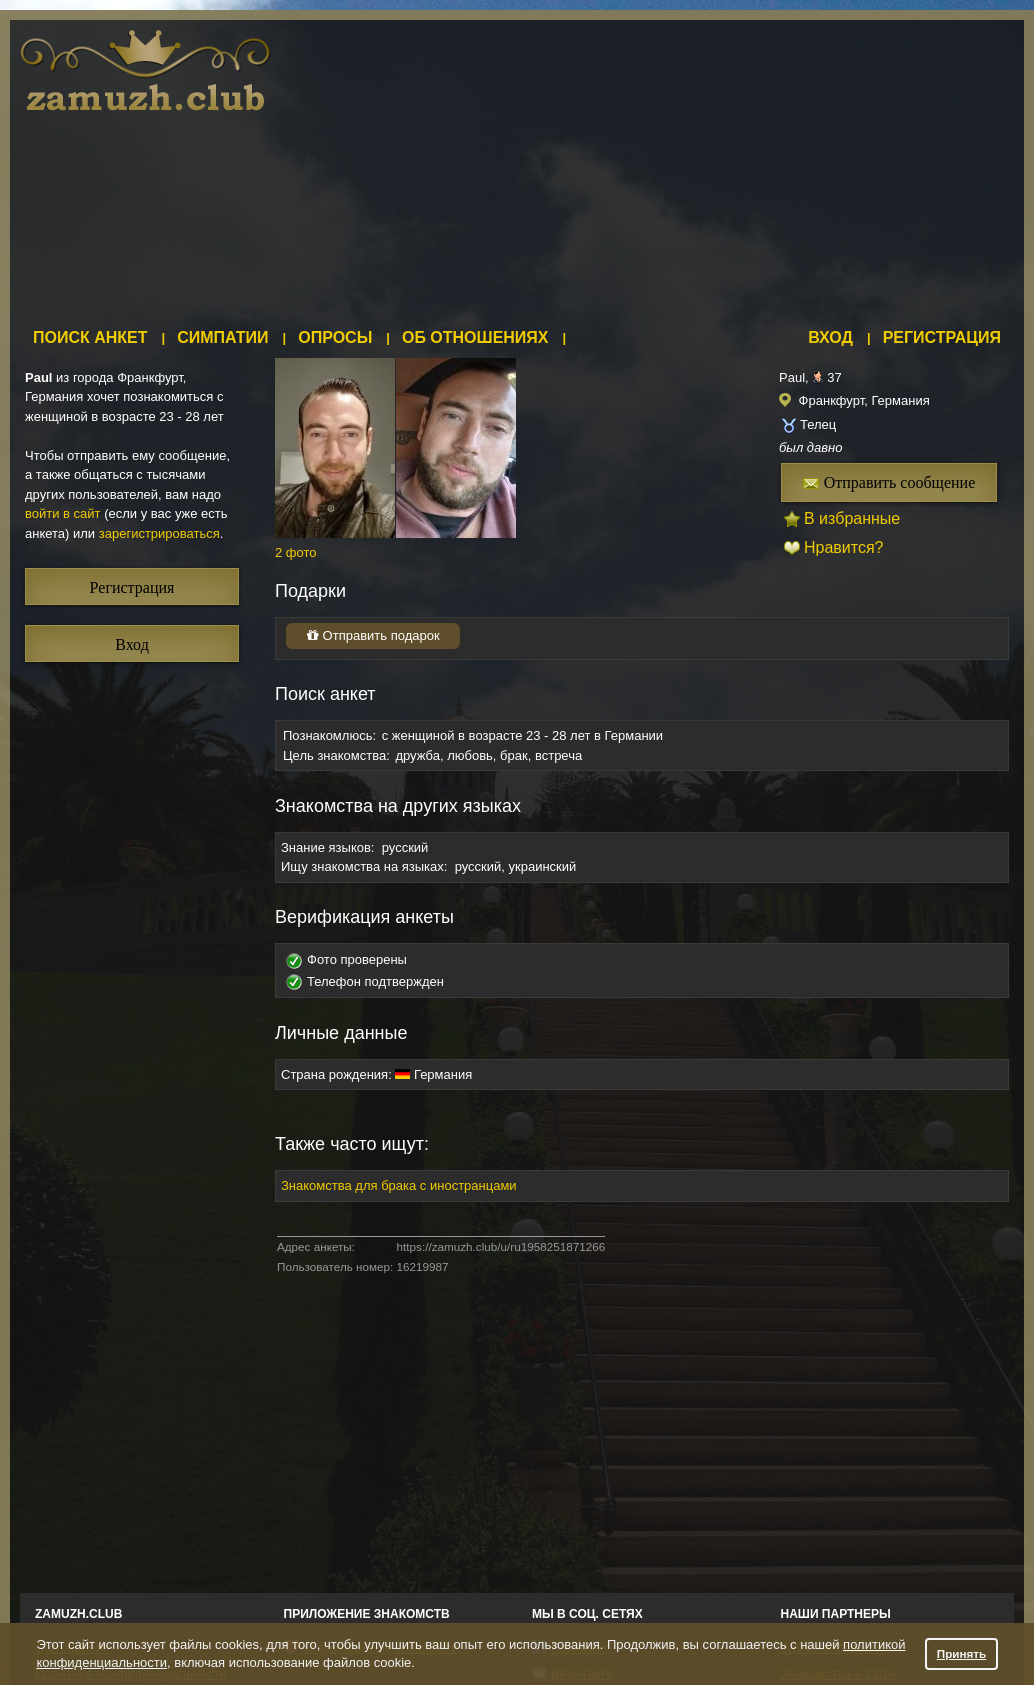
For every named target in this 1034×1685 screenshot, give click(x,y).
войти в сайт (63, 513)
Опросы (335, 337)
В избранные (852, 518)
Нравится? (844, 547)
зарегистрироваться (159, 533)
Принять (962, 1653)
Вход (830, 337)
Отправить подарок (373, 635)
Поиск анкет (90, 337)
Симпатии (222, 337)
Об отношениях (475, 337)
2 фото (296, 552)
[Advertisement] (618, 170)
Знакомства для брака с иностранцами (399, 1185)
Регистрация (942, 337)
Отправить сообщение (889, 482)
